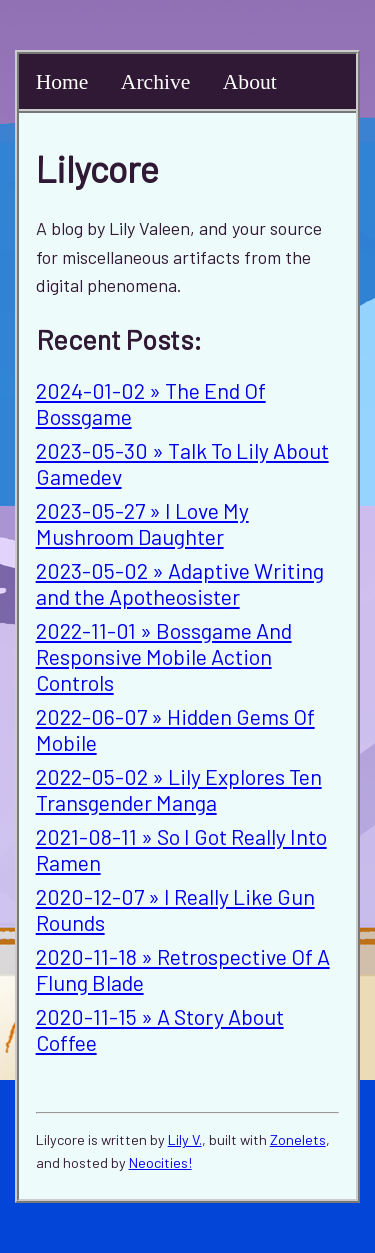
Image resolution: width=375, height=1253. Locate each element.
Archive (156, 82)
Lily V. (185, 1139)
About (250, 82)
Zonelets (298, 1139)
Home (62, 82)
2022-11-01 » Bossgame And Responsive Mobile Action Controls (164, 656)
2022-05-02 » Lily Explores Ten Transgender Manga (179, 789)
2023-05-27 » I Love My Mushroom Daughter (142, 523)
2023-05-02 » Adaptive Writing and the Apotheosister (180, 583)
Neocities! (160, 1162)
